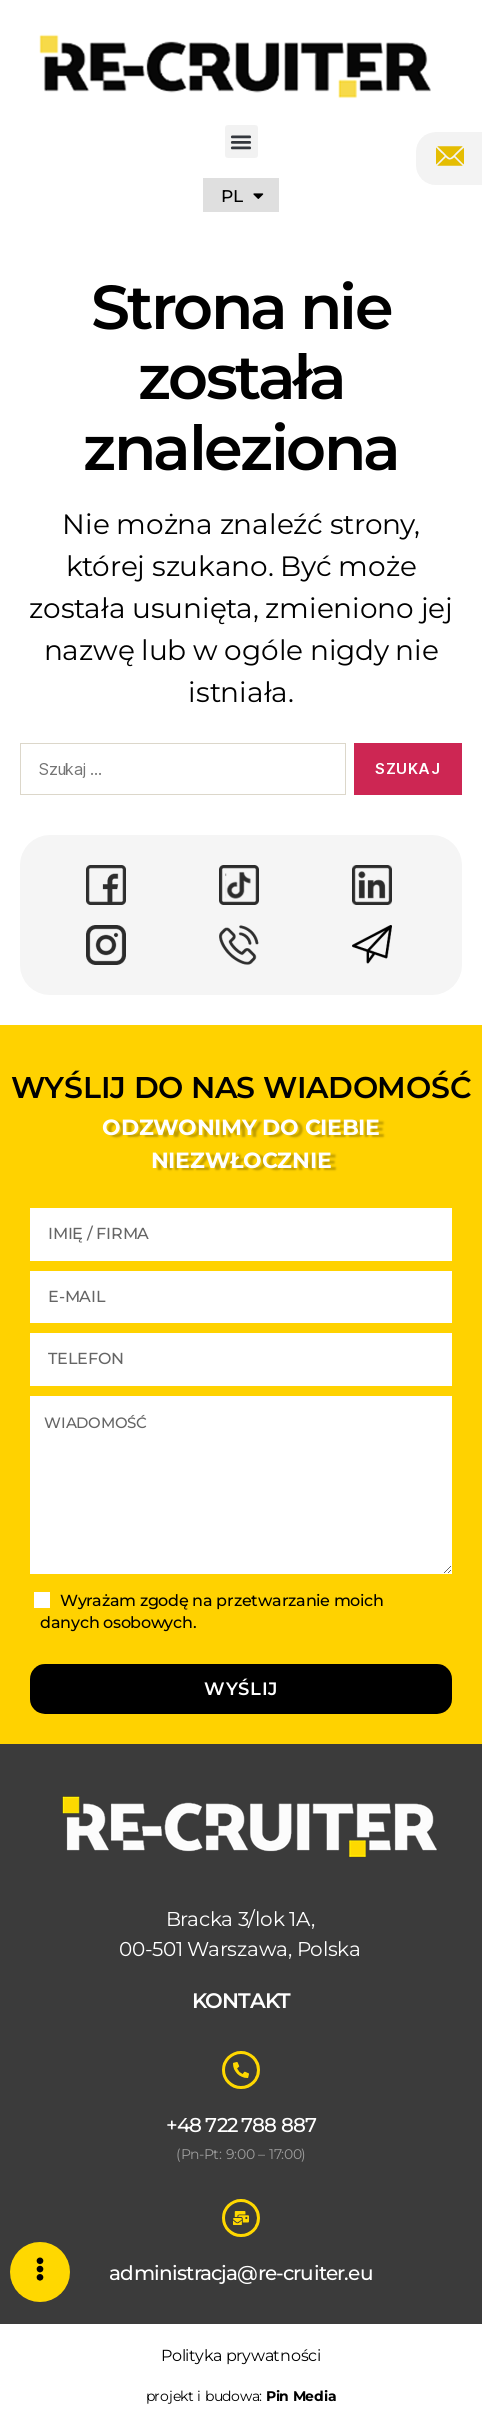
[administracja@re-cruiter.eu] (241, 2218)
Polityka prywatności (241, 2355)
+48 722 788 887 (241, 2125)
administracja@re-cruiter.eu (241, 2273)
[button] (241, 141)
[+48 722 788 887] (241, 2070)
